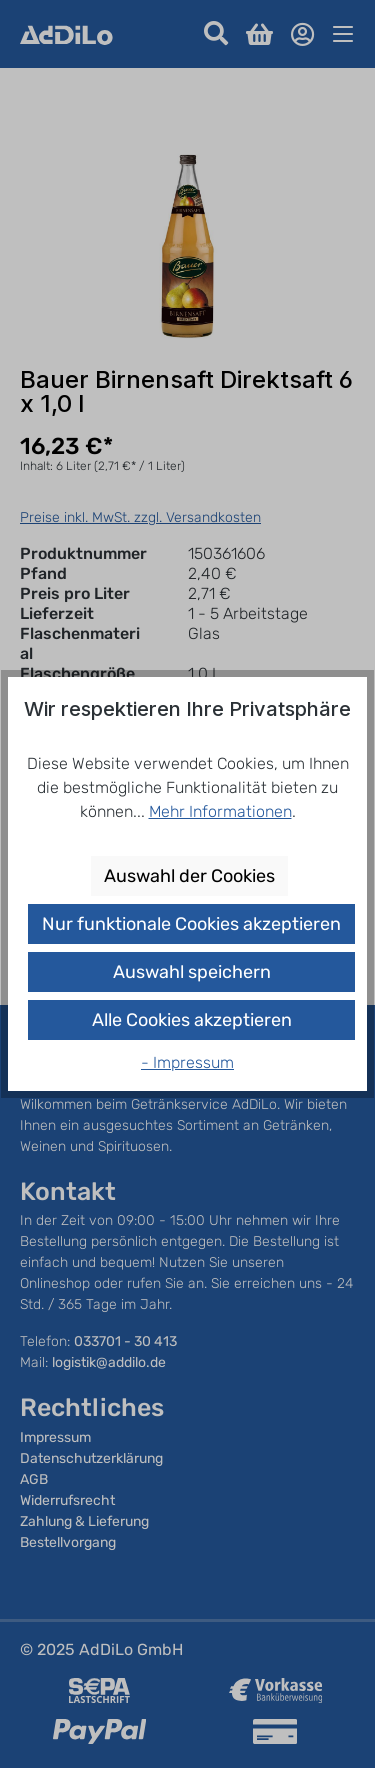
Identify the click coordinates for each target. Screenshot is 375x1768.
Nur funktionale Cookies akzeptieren (191, 924)
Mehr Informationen (220, 811)
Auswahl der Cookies (189, 876)
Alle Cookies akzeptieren (192, 1020)
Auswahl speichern (192, 972)
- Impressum (187, 1062)
